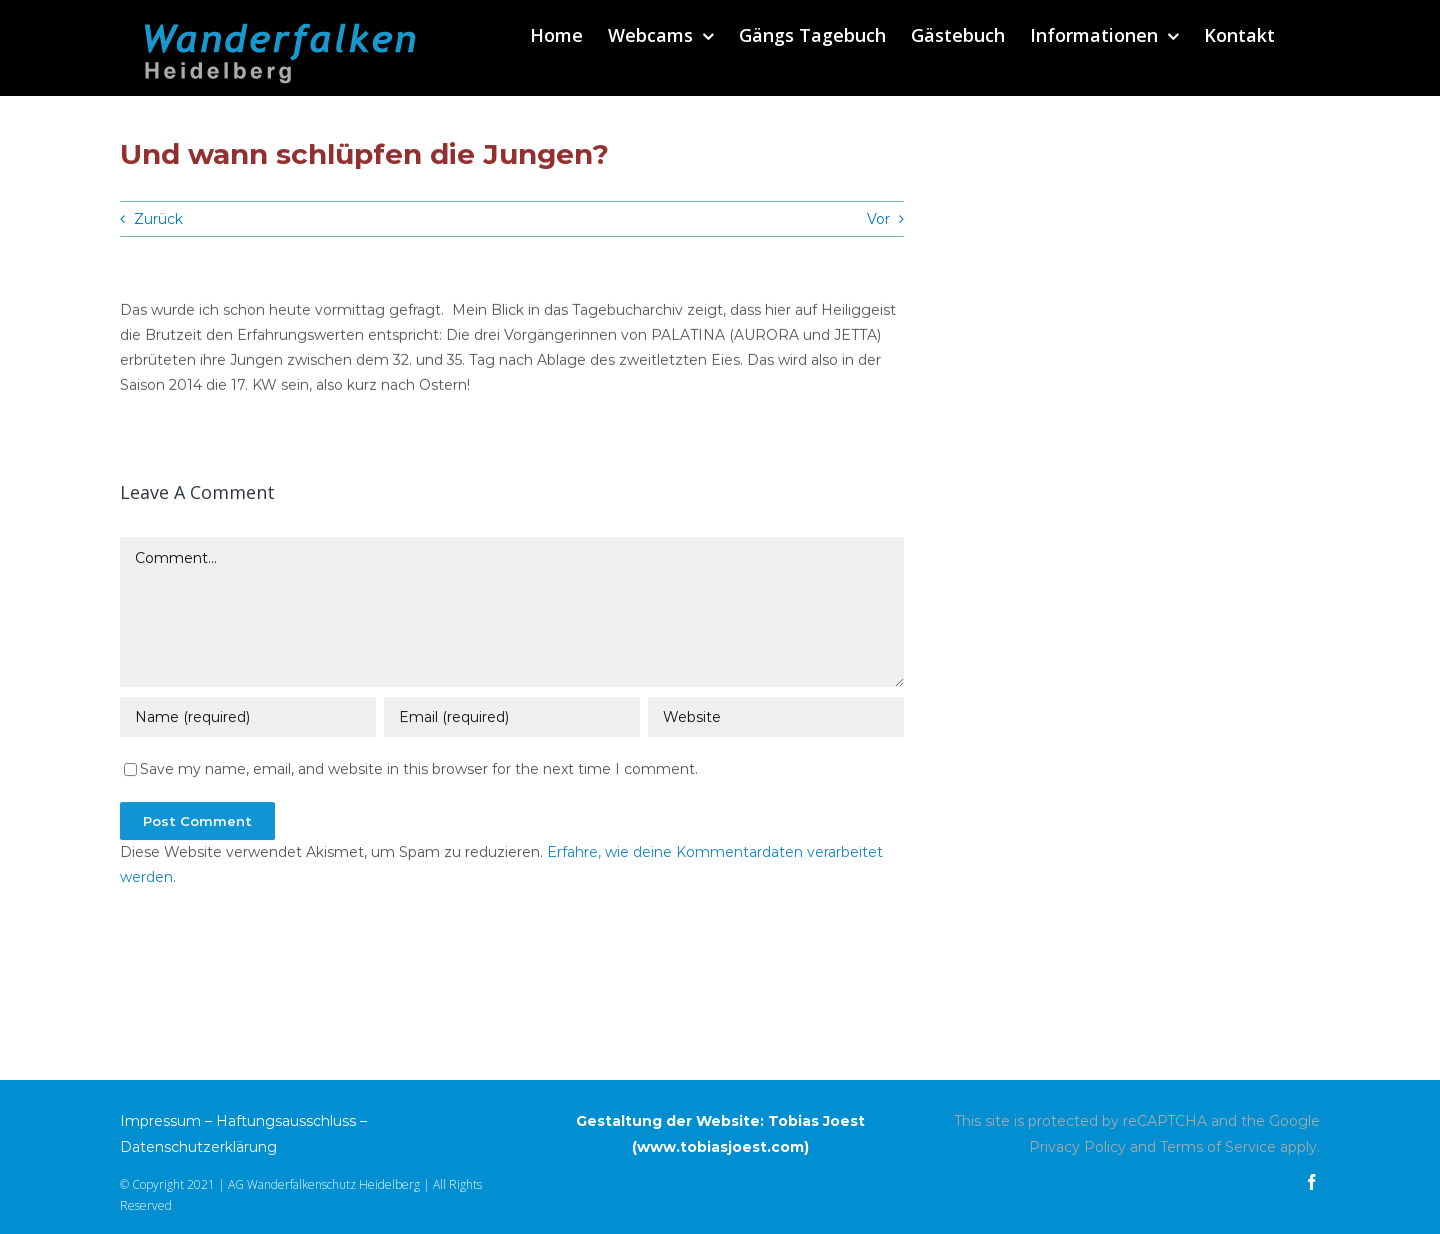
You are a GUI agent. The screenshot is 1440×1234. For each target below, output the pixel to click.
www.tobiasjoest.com (720, 1147)
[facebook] (1312, 1182)
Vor (878, 219)
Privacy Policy (1077, 1147)
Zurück (158, 219)
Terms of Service (1218, 1147)
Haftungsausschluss (286, 1121)
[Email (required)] (512, 719)
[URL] (776, 719)
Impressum (160, 1121)
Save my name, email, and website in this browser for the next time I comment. (419, 771)
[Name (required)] (248, 719)
